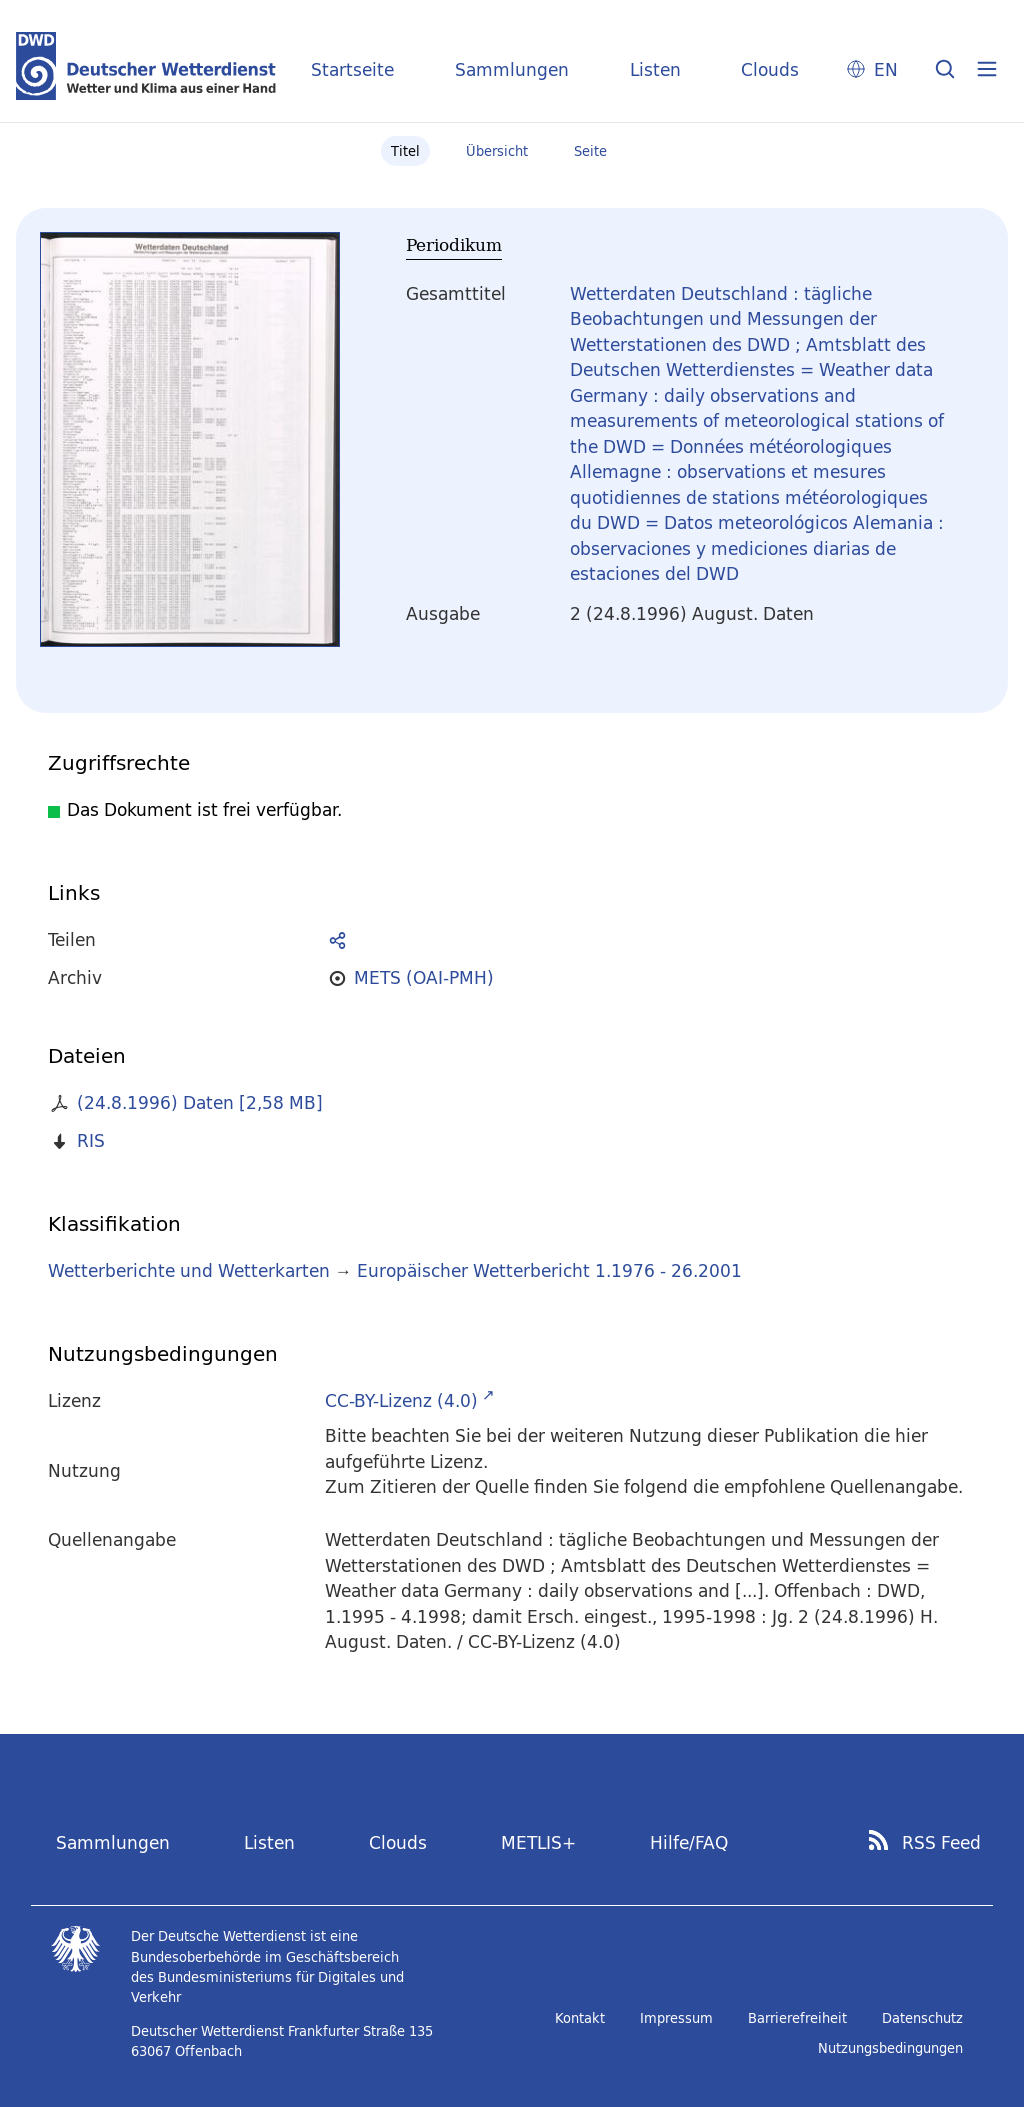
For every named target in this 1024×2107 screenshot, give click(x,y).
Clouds (770, 69)
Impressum (676, 2018)
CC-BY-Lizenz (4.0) (401, 1400)
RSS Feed (941, 1843)
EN (886, 69)
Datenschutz (922, 2018)
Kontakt (580, 2018)
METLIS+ (538, 1842)
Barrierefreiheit (797, 2018)
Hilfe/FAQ (689, 1842)
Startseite (352, 69)
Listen (655, 69)
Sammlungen (512, 69)
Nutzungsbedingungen (890, 2048)
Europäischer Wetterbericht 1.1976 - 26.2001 (549, 1270)
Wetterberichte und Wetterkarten (189, 1270)
